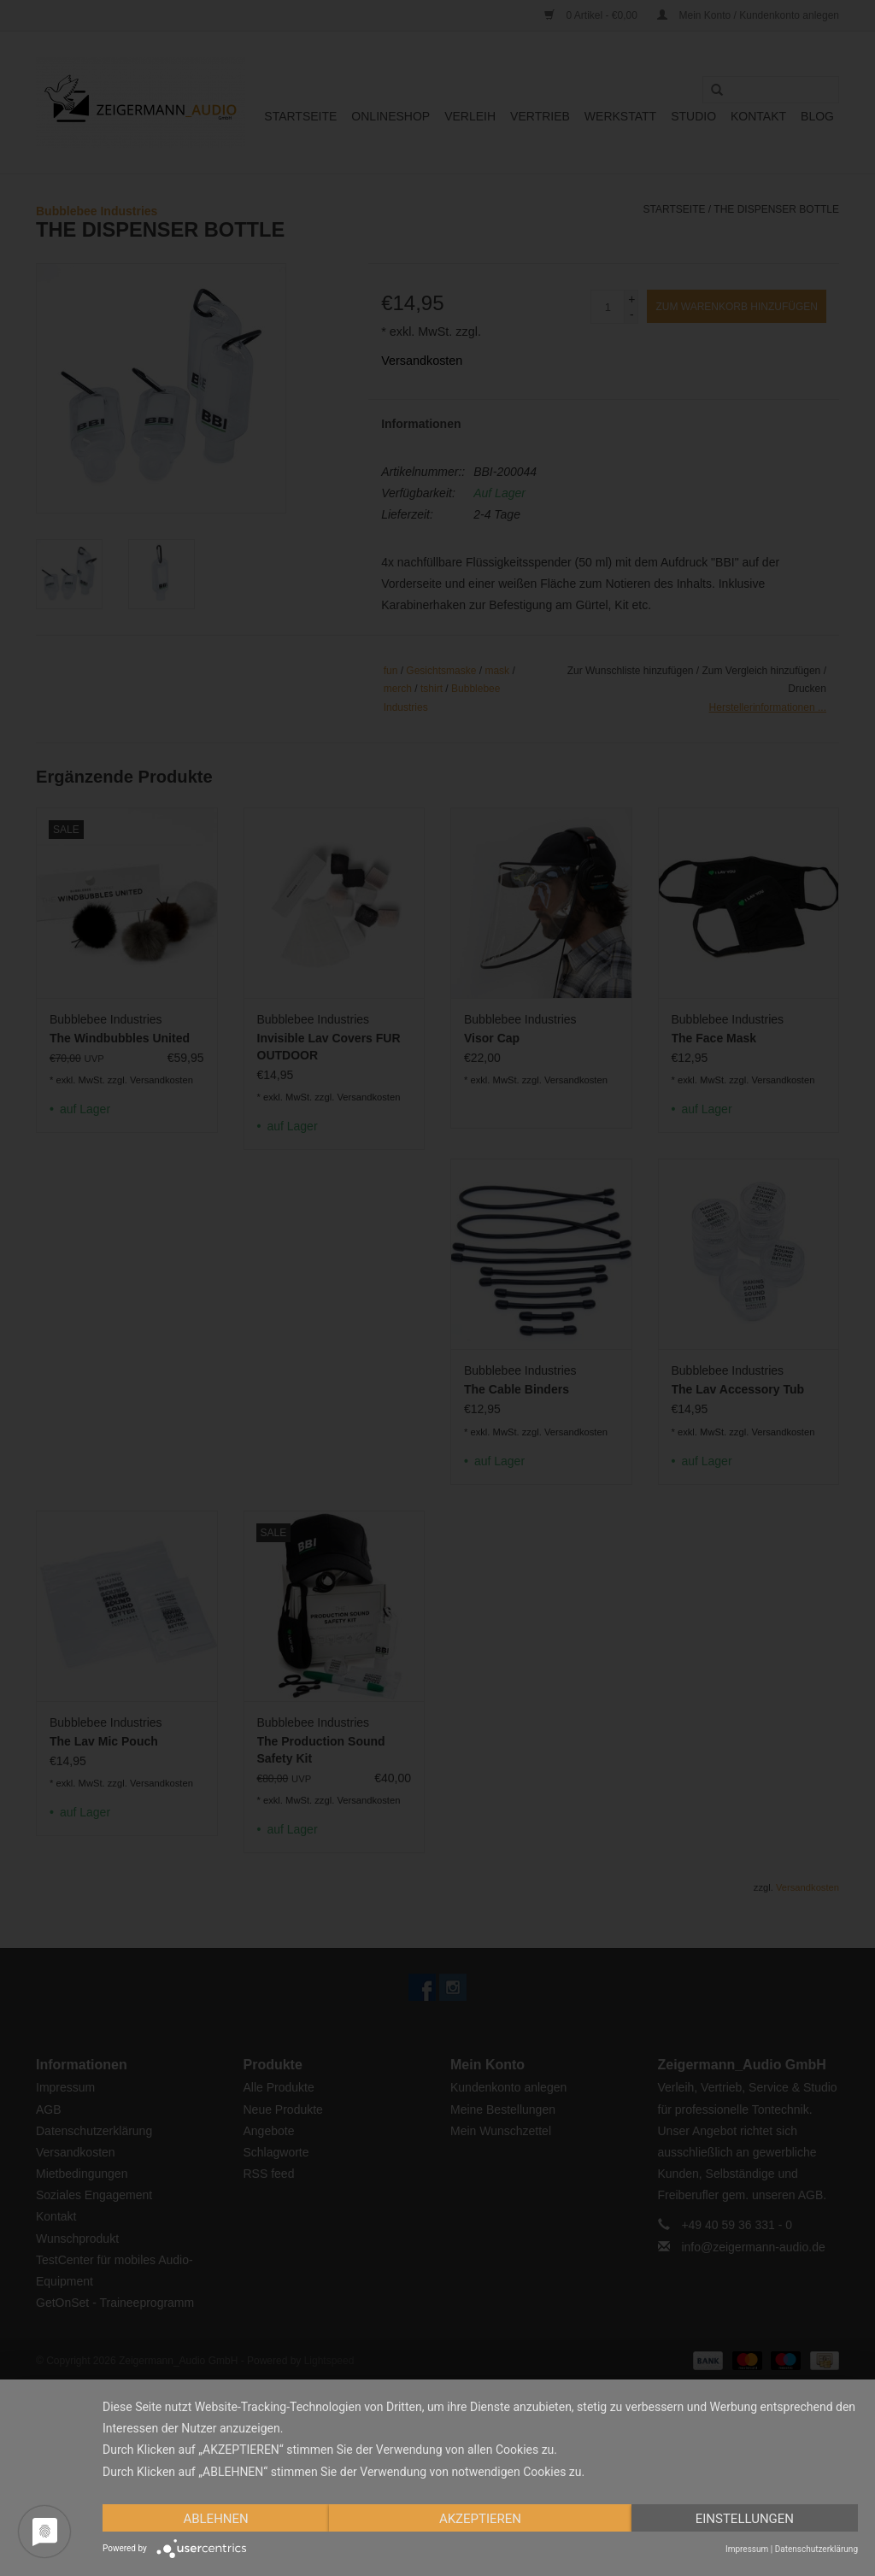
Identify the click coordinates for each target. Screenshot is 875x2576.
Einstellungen (745, 2518)
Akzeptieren (480, 2518)
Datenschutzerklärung (816, 2549)
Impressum (746, 2549)
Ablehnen (215, 2518)
